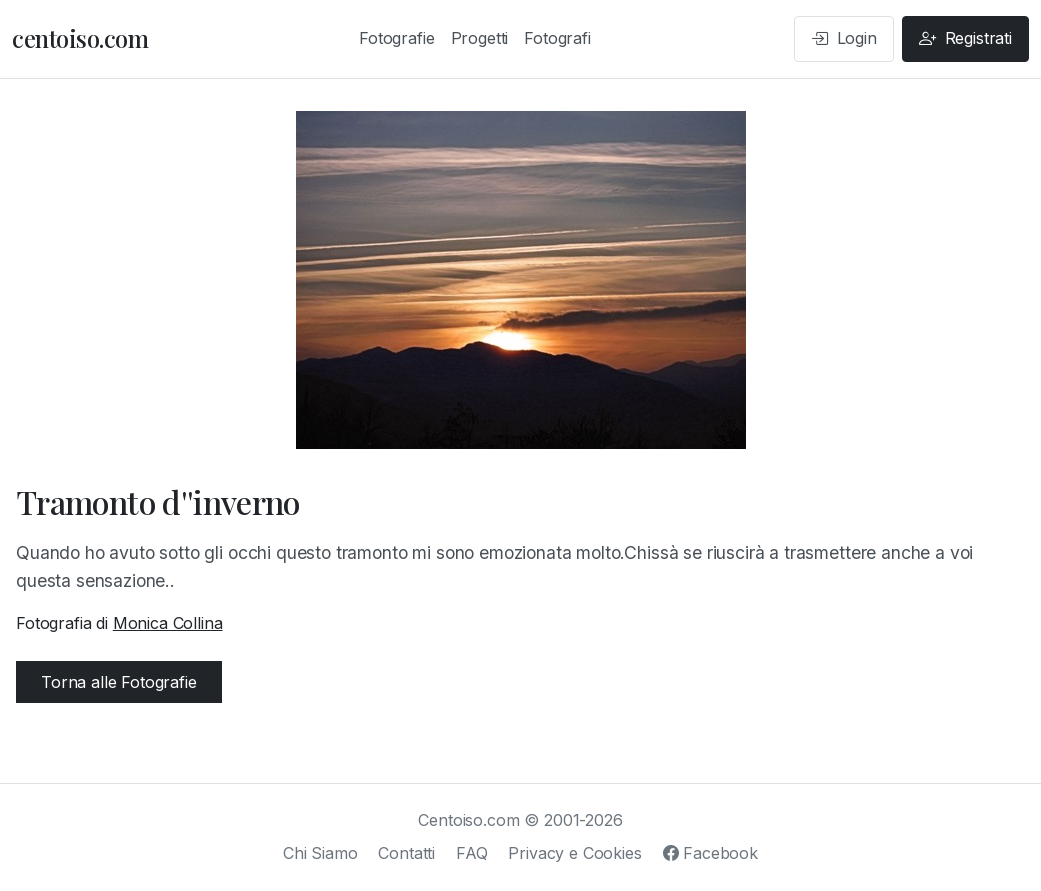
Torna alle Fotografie (119, 682)
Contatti (406, 853)
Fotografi (557, 38)
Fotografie (396, 38)
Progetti (480, 38)
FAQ (472, 853)
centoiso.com (80, 38)
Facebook (710, 853)
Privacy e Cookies (574, 853)
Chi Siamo (320, 853)
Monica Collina (168, 623)
